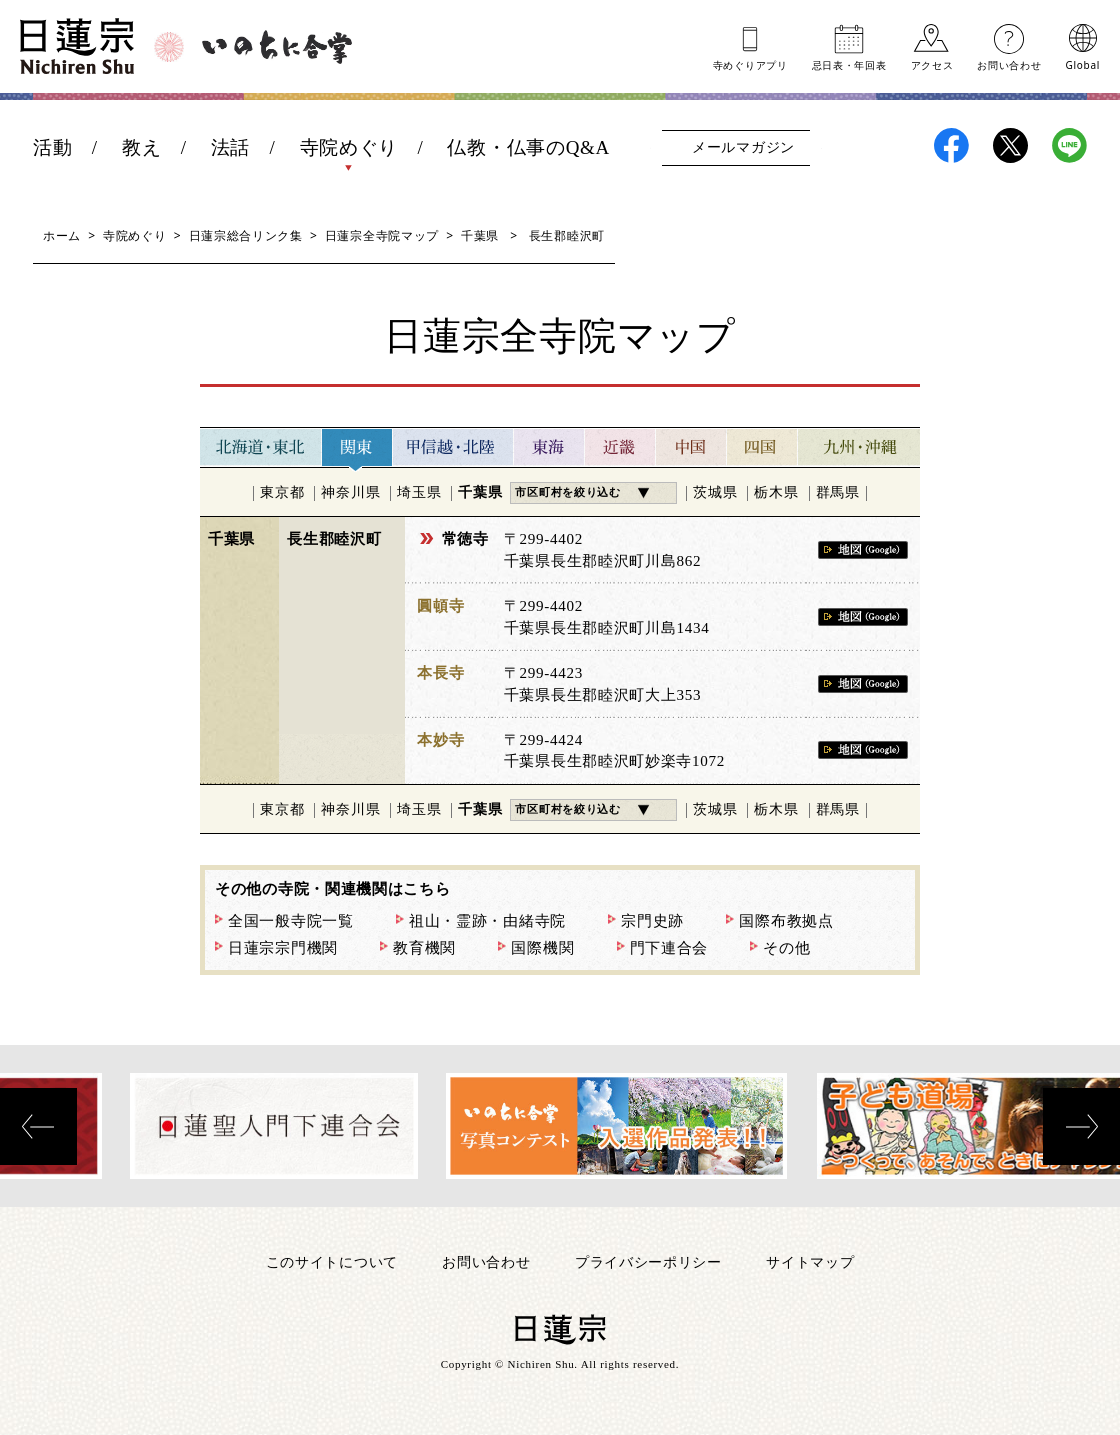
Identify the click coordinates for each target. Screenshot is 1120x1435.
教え (141, 147)
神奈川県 (350, 492)
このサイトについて (332, 1261)
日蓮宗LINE (1069, 145)
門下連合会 (669, 948)
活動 (52, 147)
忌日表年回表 (849, 64)
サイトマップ (810, 1261)
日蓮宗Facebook (951, 145)
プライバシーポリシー (648, 1261)
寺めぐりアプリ (750, 64)
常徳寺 (465, 539)
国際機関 (542, 948)
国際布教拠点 (786, 921)
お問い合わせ (1009, 64)
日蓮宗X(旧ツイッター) (1010, 145)
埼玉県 (419, 492)
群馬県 (838, 492)
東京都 (282, 492)
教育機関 (424, 948)
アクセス (932, 64)
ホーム (62, 235)
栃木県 (776, 492)
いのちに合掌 (277, 47)
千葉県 (480, 235)
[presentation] (38, 1126)
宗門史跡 (652, 921)
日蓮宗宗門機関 (283, 948)
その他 (786, 948)
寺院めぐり (349, 147)
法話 (230, 147)
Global (1083, 64)
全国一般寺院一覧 (291, 921)
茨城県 (715, 492)
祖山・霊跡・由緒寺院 (487, 921)
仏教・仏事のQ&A (528, 147)
